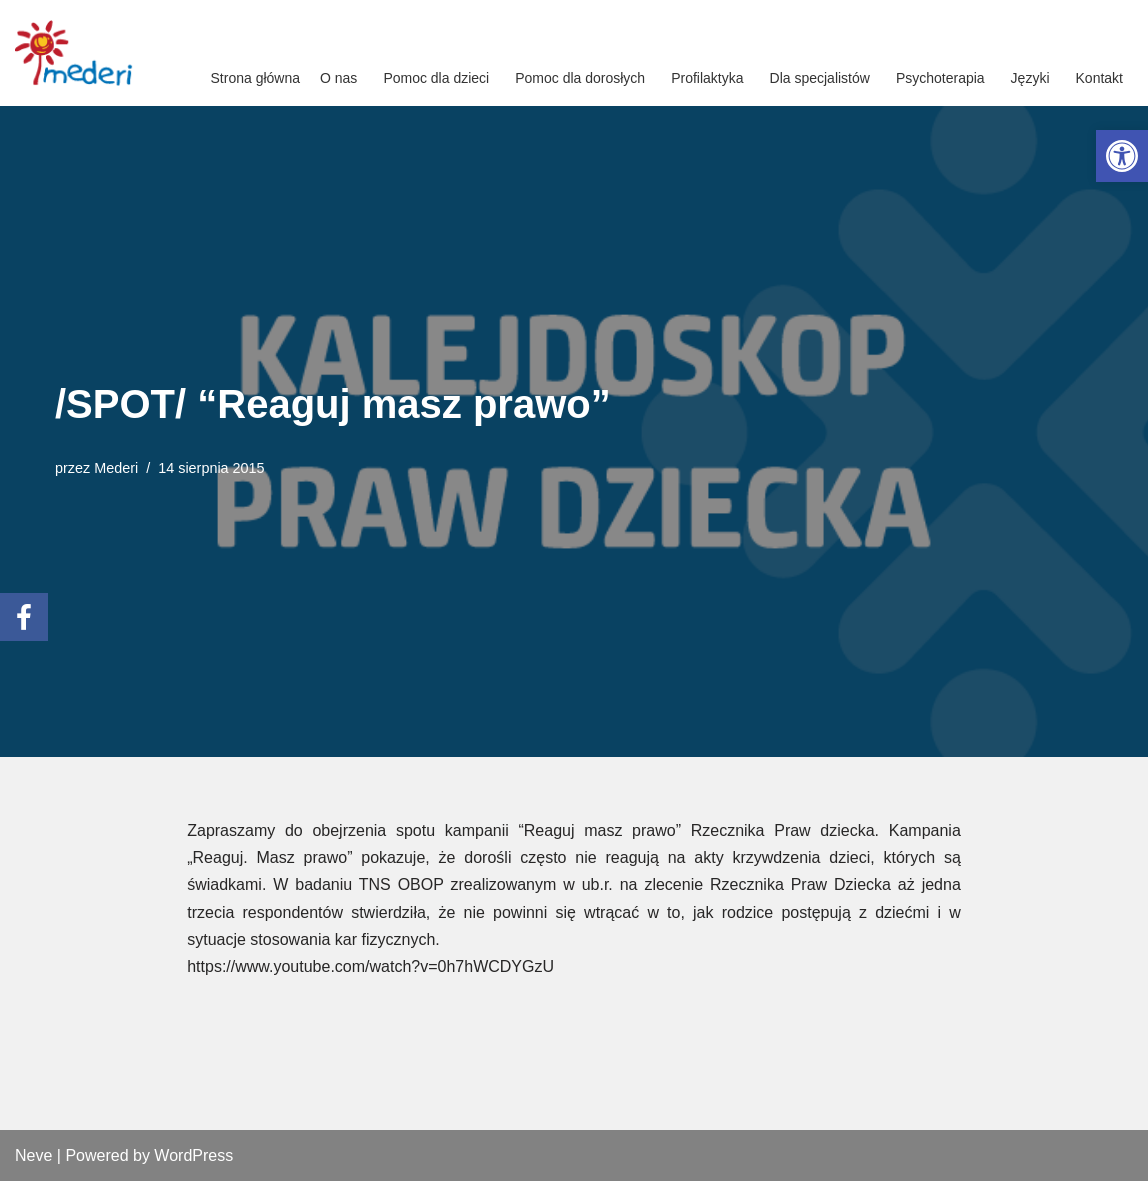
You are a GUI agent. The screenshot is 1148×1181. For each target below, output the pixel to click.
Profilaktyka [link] (707, 78)
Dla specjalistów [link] (820, 78)
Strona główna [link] (256, 78)
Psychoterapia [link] (940, 78)
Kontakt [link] (1099, 78)
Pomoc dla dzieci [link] (436, 78)
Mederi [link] (116, 468)
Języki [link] (1030, 78)
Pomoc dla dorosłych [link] (580, 78)
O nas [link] (338, 78)
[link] (1122, 156)
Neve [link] (33, 1155)
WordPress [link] (193, 1155)
